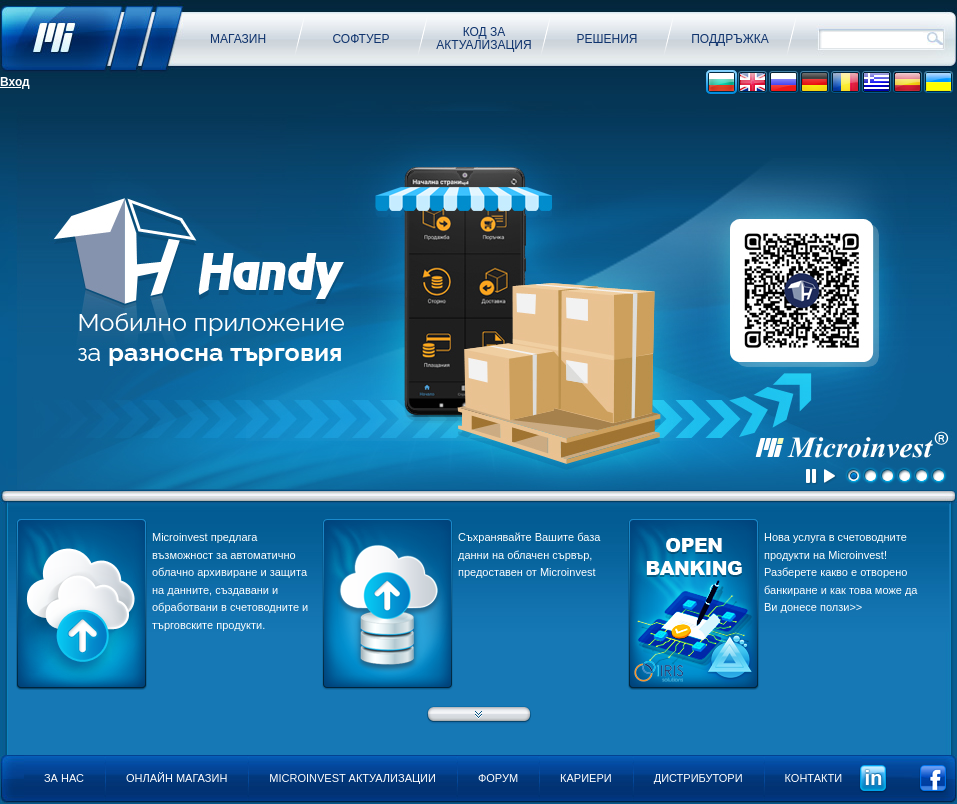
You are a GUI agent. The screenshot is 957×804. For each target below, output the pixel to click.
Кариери (586, 778)
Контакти (814, 778)
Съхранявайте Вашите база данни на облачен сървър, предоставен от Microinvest (529, 554)
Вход (15, 82)
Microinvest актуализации (352, 778)
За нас (64, 778)
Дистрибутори (698, 778)
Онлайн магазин (176, 778)
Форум (498, 778)
